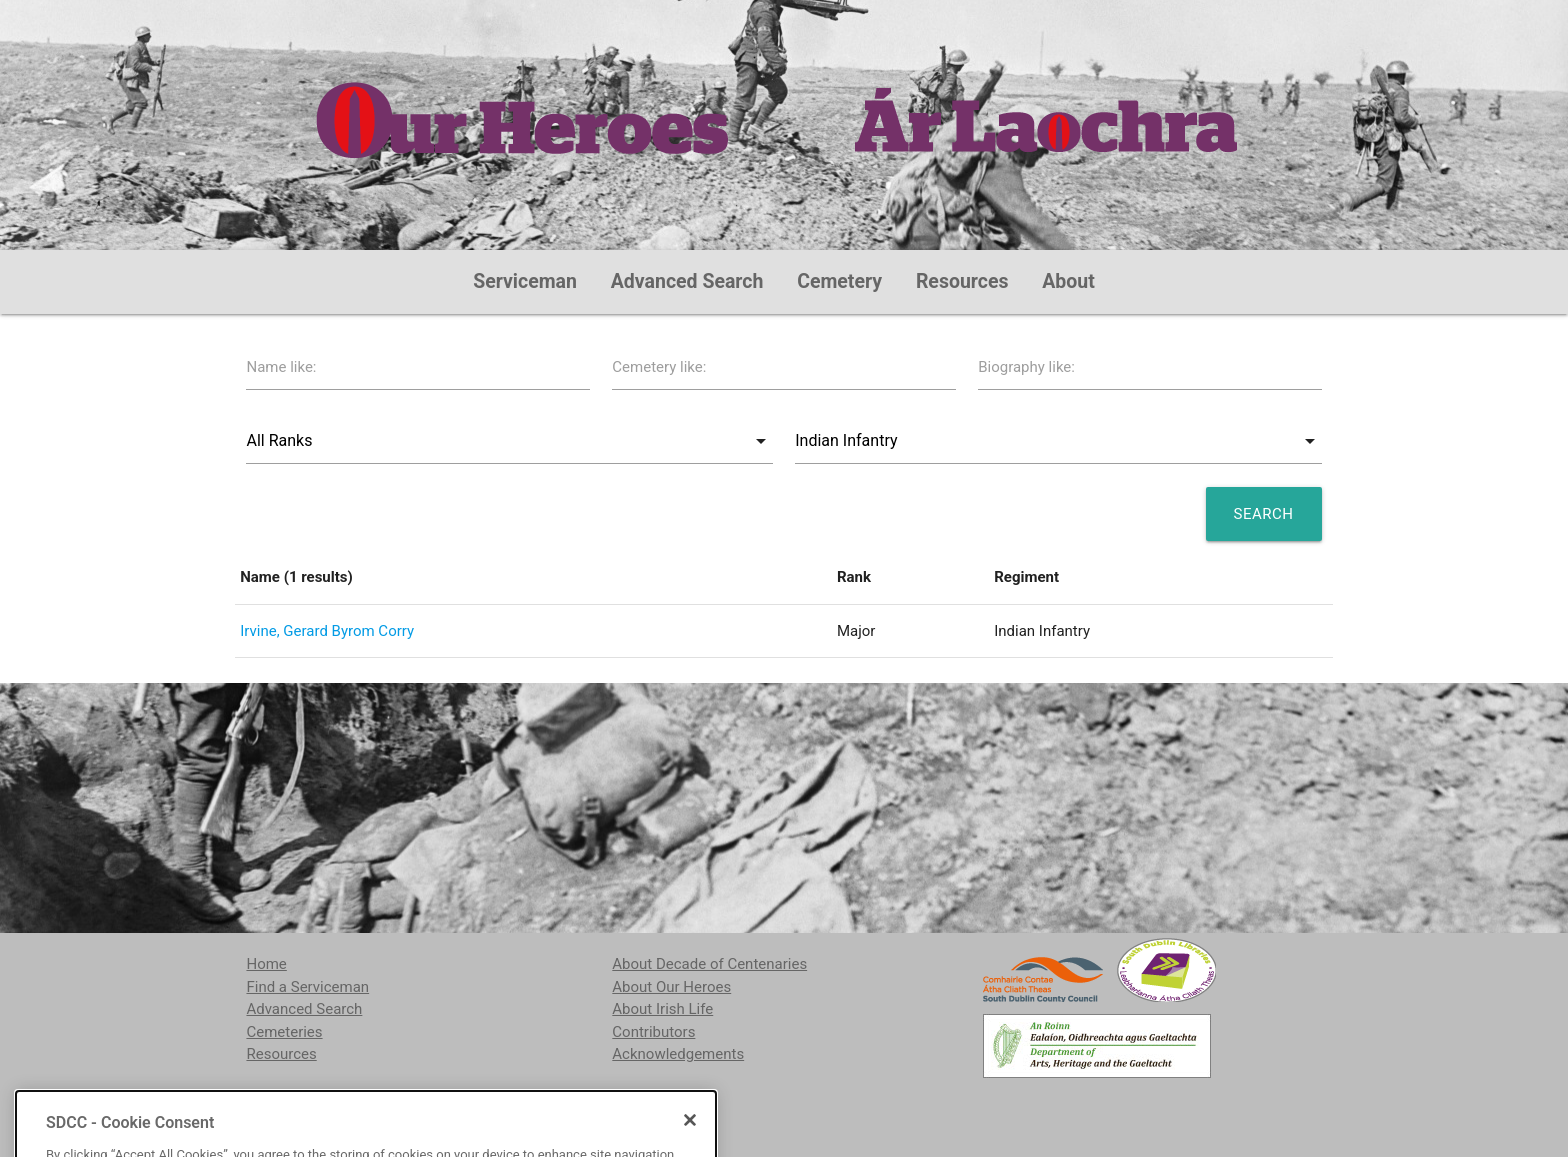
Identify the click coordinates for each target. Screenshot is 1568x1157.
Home (266, 964)
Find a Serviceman (307, 987)
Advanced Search (687, 281)
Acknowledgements (678, 1054)
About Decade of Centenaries (709, 964)
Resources (962, 281)
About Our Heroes (671, 987)
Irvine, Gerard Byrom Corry (327, 631)
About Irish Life (662, 1009)
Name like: (281, 367)
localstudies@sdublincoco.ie (410, 1105)
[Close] (690, 1145)
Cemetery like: (659, 367)
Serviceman (525, 281)
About (1068, 281)
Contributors (653, 1032)
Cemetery (839, 281)
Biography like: (1026, 367)
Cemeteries (284, 1032)
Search (1264, 514)
